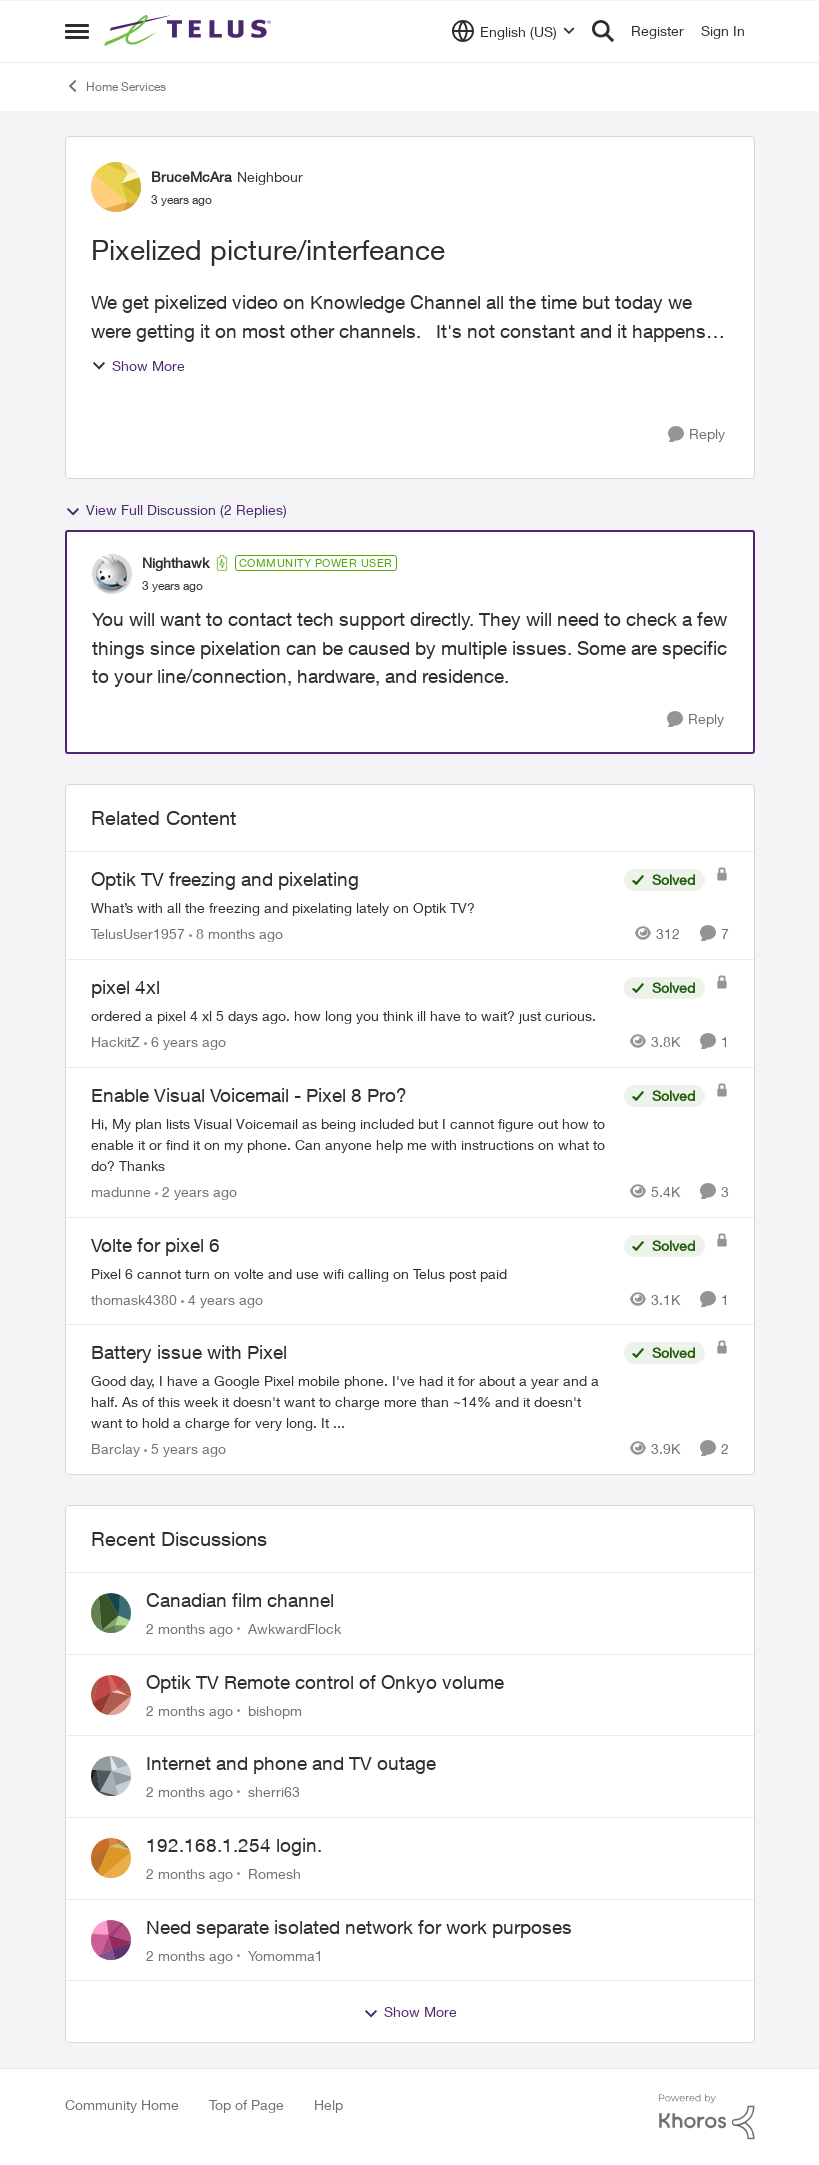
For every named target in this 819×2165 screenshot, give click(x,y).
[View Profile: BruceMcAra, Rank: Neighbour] (116, 187)
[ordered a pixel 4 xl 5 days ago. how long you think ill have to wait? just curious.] (352, 1015)
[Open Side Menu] (77, 31)
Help (328, 2104)
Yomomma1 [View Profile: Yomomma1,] (285, 1954)
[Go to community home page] (190, 31)
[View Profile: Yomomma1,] (111, 1940)
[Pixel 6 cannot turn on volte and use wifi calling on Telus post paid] (352, 1272)
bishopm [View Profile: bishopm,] (275, 1709)
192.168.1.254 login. (234, 1845)
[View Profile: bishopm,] (111, 1695)
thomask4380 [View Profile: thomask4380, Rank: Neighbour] (134, 1298)
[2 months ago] (189, 1628)
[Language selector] (513, 31)
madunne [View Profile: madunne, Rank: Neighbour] (121, 1191)
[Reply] (696, 434)
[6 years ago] (185, 1041)
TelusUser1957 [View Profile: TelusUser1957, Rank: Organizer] (138, 933)
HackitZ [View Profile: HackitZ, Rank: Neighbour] (115, 1041)
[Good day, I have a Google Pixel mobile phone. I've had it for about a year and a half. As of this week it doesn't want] (352, 1401)
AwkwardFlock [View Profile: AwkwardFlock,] (294, 1628)
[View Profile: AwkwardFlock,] (111, 1613)
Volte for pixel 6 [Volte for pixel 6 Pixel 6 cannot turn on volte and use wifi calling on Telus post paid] (155, 1245)
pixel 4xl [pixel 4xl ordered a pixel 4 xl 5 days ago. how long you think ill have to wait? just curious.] (125, 987)
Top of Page (246, 2104)
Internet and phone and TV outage (291, 1763)
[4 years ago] (222, 1298)
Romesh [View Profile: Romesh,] (274, 1873)
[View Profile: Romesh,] (111, 1858)
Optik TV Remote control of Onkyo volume (325, 1682)
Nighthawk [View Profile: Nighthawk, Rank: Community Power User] (175, 562)
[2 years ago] (196, 1191)
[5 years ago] (185, 1448)
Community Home (122, 2104)
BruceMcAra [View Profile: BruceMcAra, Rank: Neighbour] (191, 176)
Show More (138, 365)
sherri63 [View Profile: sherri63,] (274, 1791)
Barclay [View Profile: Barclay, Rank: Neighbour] (115, 1448)
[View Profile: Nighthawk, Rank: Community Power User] (112, 574)
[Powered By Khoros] (707, 2117)
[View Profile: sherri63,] (111, 1776)
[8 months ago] (236, 933)
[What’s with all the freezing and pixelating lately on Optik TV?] (352, 907)
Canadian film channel (240, 1600)
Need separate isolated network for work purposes (359, 1927)
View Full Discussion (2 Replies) (176, 510)
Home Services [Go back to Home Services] (115, 86)
